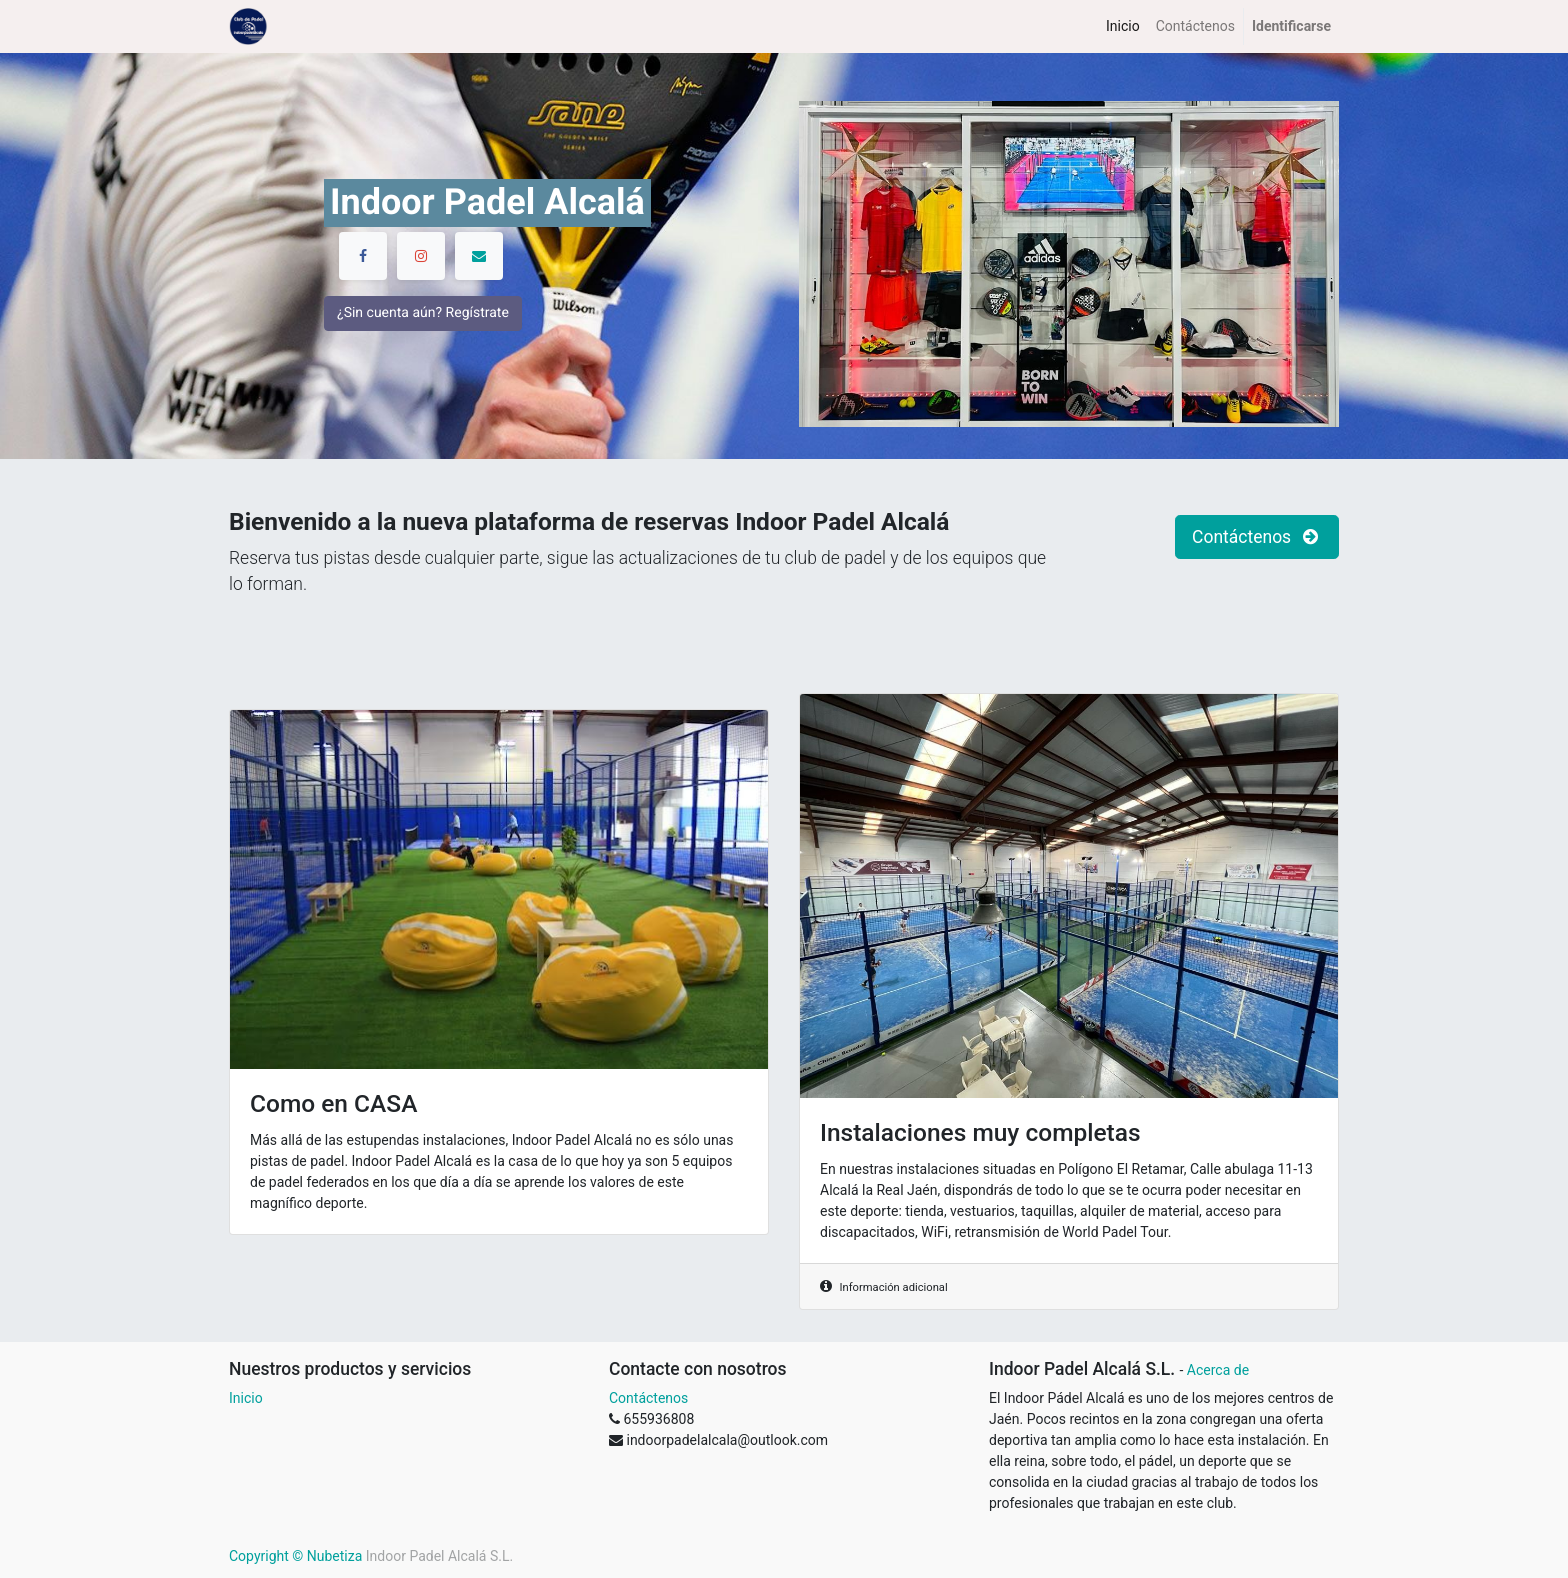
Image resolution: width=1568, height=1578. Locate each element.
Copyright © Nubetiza (295, 1556)
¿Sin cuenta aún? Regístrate (423, 337)
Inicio (246, 1398)
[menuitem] (1123, 26)
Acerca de (1218, 1370)
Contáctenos (648, 1398)
